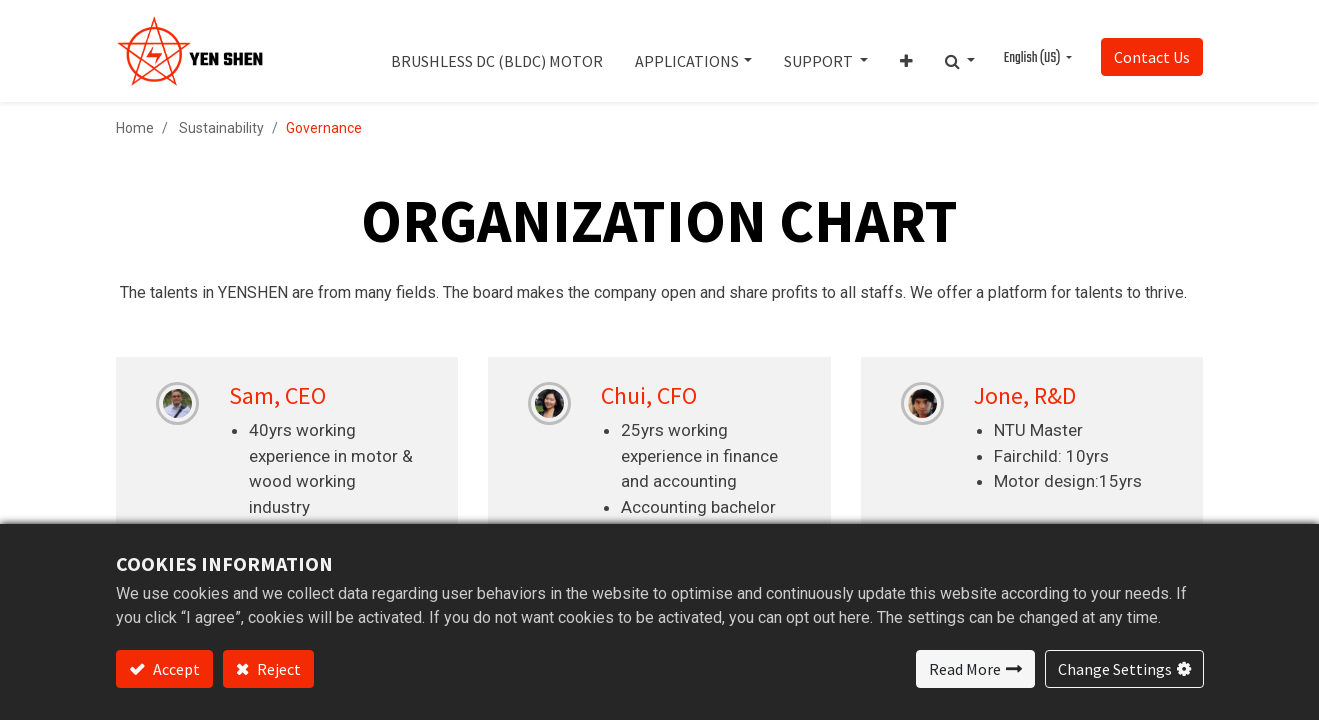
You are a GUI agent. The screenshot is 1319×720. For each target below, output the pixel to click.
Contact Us (1152, 57)
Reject (277, 669)
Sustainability (221, 128)
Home (135, 128)
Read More (965, 669)
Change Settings (1115, 669)
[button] (906, 51)
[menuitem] (497, 51)
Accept (175, 669)
